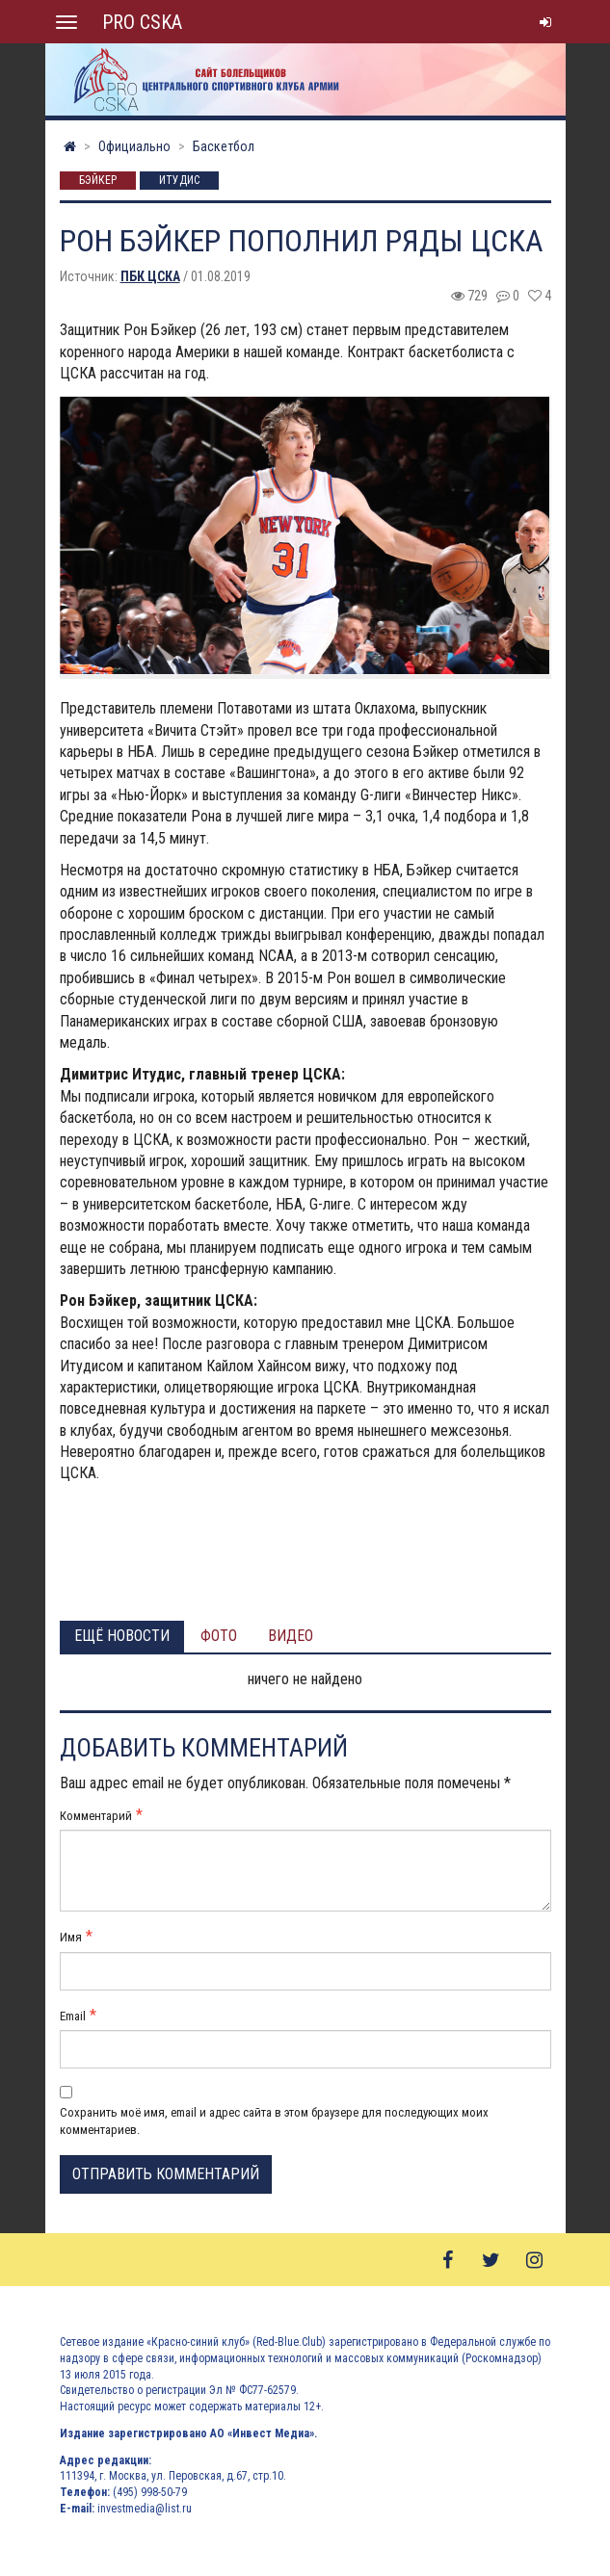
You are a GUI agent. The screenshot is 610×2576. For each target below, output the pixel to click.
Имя (71, 1937)
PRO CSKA (142, 22)
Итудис (179, 181)
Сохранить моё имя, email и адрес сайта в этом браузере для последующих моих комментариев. (274, 2121)
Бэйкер (98, 181)
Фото (218, 1635)
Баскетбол (223, 146)
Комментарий (96, 1815)
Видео (290, 1635)
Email (73, 2016)
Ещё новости (122, 1635)
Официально (134, 146)
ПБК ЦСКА (150, 276)
